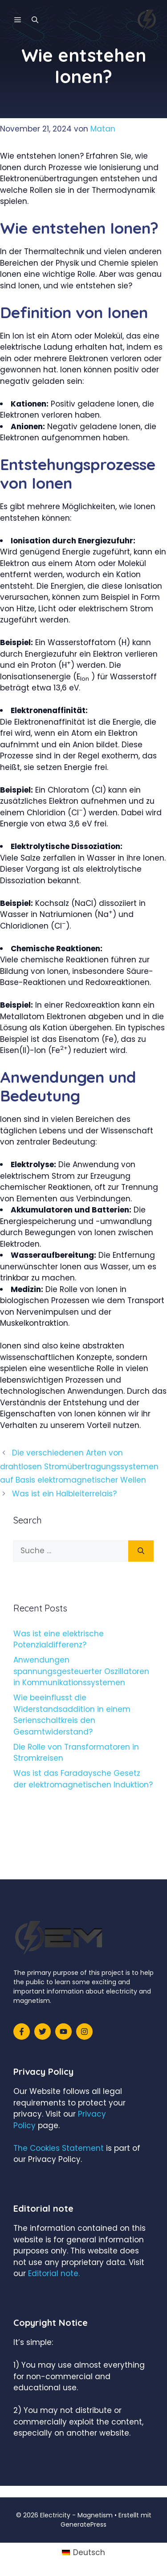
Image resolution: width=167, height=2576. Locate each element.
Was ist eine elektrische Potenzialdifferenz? (58, 1639)
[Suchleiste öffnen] (35, 20)
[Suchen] (141, 1551)
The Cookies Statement (58, 2148)
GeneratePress (83, 2524)
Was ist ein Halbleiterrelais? (64, 1493)
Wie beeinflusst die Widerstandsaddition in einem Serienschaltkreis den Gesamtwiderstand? (71, 1714)
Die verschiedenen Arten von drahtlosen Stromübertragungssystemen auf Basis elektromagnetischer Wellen (79, 1466)
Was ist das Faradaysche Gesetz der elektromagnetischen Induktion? (83, 1779)
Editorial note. (54, 2273)
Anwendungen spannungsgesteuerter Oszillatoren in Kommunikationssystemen (81, 1671)
